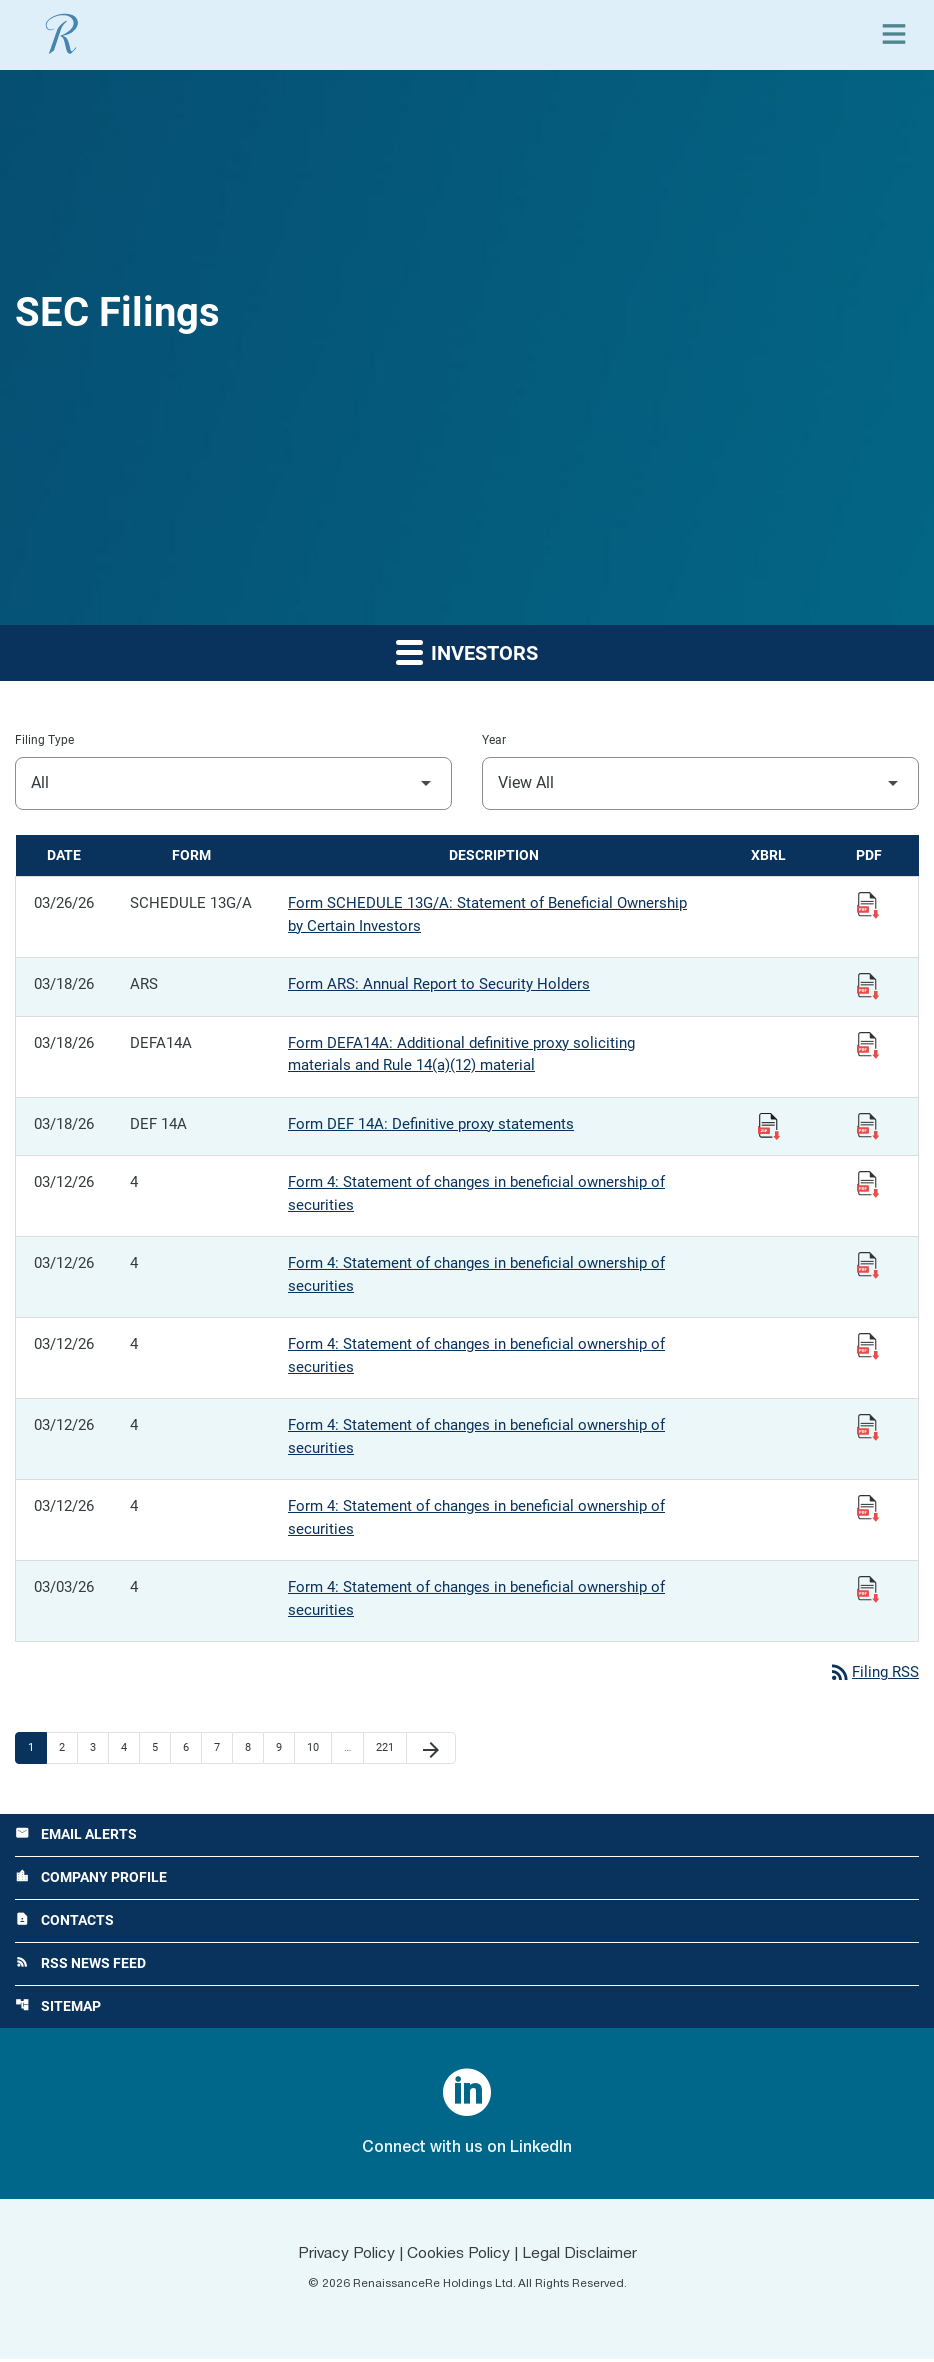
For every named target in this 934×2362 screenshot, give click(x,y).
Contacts (64, 1923)
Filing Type (44, 740)
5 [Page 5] (161, 1748)
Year (494, 740)
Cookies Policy (458, 2257)
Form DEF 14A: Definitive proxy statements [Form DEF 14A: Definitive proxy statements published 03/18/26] (431, 1124)
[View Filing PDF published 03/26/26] (868, 904)
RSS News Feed (80, 1966)
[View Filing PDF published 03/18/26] (868, 985)
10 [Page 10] (318, 1748)
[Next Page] (431, 1749)
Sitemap (58, 2010)
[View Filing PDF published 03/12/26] (868, 1183)
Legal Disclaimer (583, 2257)
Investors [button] (467, 651)
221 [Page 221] (387, 1748)
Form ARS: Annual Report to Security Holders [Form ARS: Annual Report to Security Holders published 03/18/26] (439, 984)
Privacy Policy (343, 2257)
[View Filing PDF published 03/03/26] (868, 1588)
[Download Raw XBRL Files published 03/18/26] (769, 1125)
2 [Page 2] (68, 1748)
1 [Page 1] (37, 1748)
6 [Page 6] (192, 1748)
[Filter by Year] (700, 783)
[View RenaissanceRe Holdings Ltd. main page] (62, 34)
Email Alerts (76, 1836)
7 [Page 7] (223, 1748)
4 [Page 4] (130, 1748)
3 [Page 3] (99, 1748)
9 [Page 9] (285, 1748)
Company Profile (91, 1879)
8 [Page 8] (254, 1748)
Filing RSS (873, 1673)
